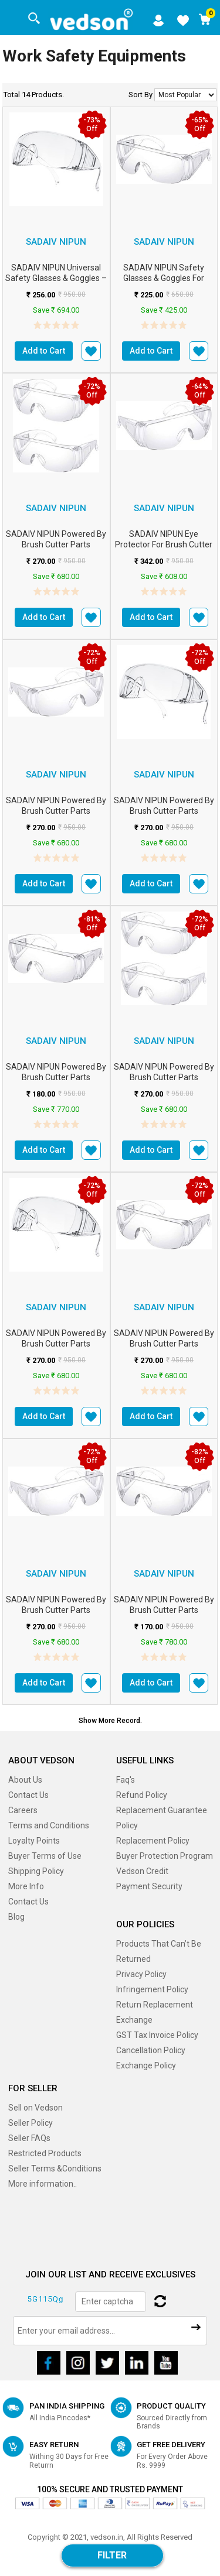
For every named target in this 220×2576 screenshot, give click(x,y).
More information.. (42, 2183)
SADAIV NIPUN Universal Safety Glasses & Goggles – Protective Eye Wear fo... (56, 278)
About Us (25, 1779)
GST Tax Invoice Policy (157, 2035)
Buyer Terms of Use (45, 1856)
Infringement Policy (152, 1989)
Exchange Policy (146, 2065)
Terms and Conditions (48, 1825)
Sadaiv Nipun (56, 242)
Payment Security (149, 1886)
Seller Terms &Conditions (54, 2168)
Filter (112, 2555)
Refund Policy (141, 1795)
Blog (16, 1916)
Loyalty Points (34, 1840)
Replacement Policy (152, 1840)
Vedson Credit (142, 1871)
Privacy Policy (141, 1974)
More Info (26, 1886)
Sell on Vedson (35, 2107)
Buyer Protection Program (164, 1856)
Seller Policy (30, 2123)
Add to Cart (43, 350)
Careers (23, 1810)
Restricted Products (45, 2153)
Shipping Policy (36, 1871)
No (185, 94)
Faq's (125, 1779)
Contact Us (28, 1795)
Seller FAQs (29, 2138)
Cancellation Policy (150, 2050)
